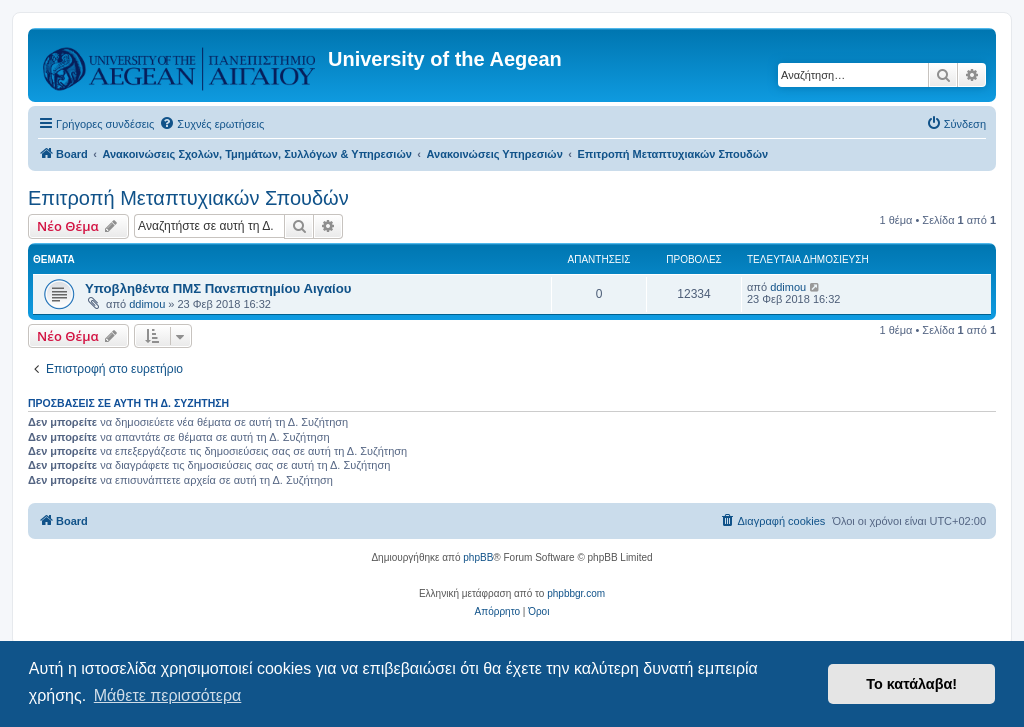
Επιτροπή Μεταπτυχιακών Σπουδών (188, 198)
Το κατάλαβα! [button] (911, 684)
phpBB (478, 557)
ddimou (147, 304)
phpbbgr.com (576, 593)
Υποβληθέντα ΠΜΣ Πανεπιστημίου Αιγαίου (218, 288)
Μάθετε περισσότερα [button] (168, 695)
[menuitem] (211, 124)
